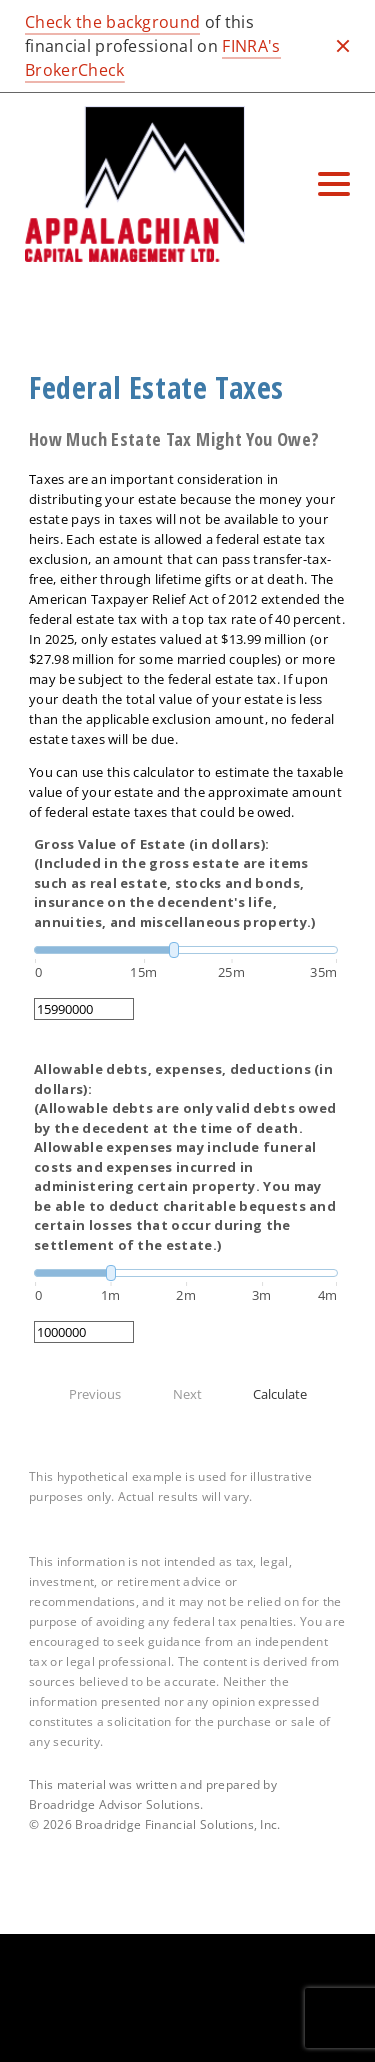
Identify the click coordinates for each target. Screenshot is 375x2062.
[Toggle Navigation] (334, 184)
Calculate (280, 1394)
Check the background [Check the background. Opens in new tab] (112, 22)
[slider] (186, 950)
